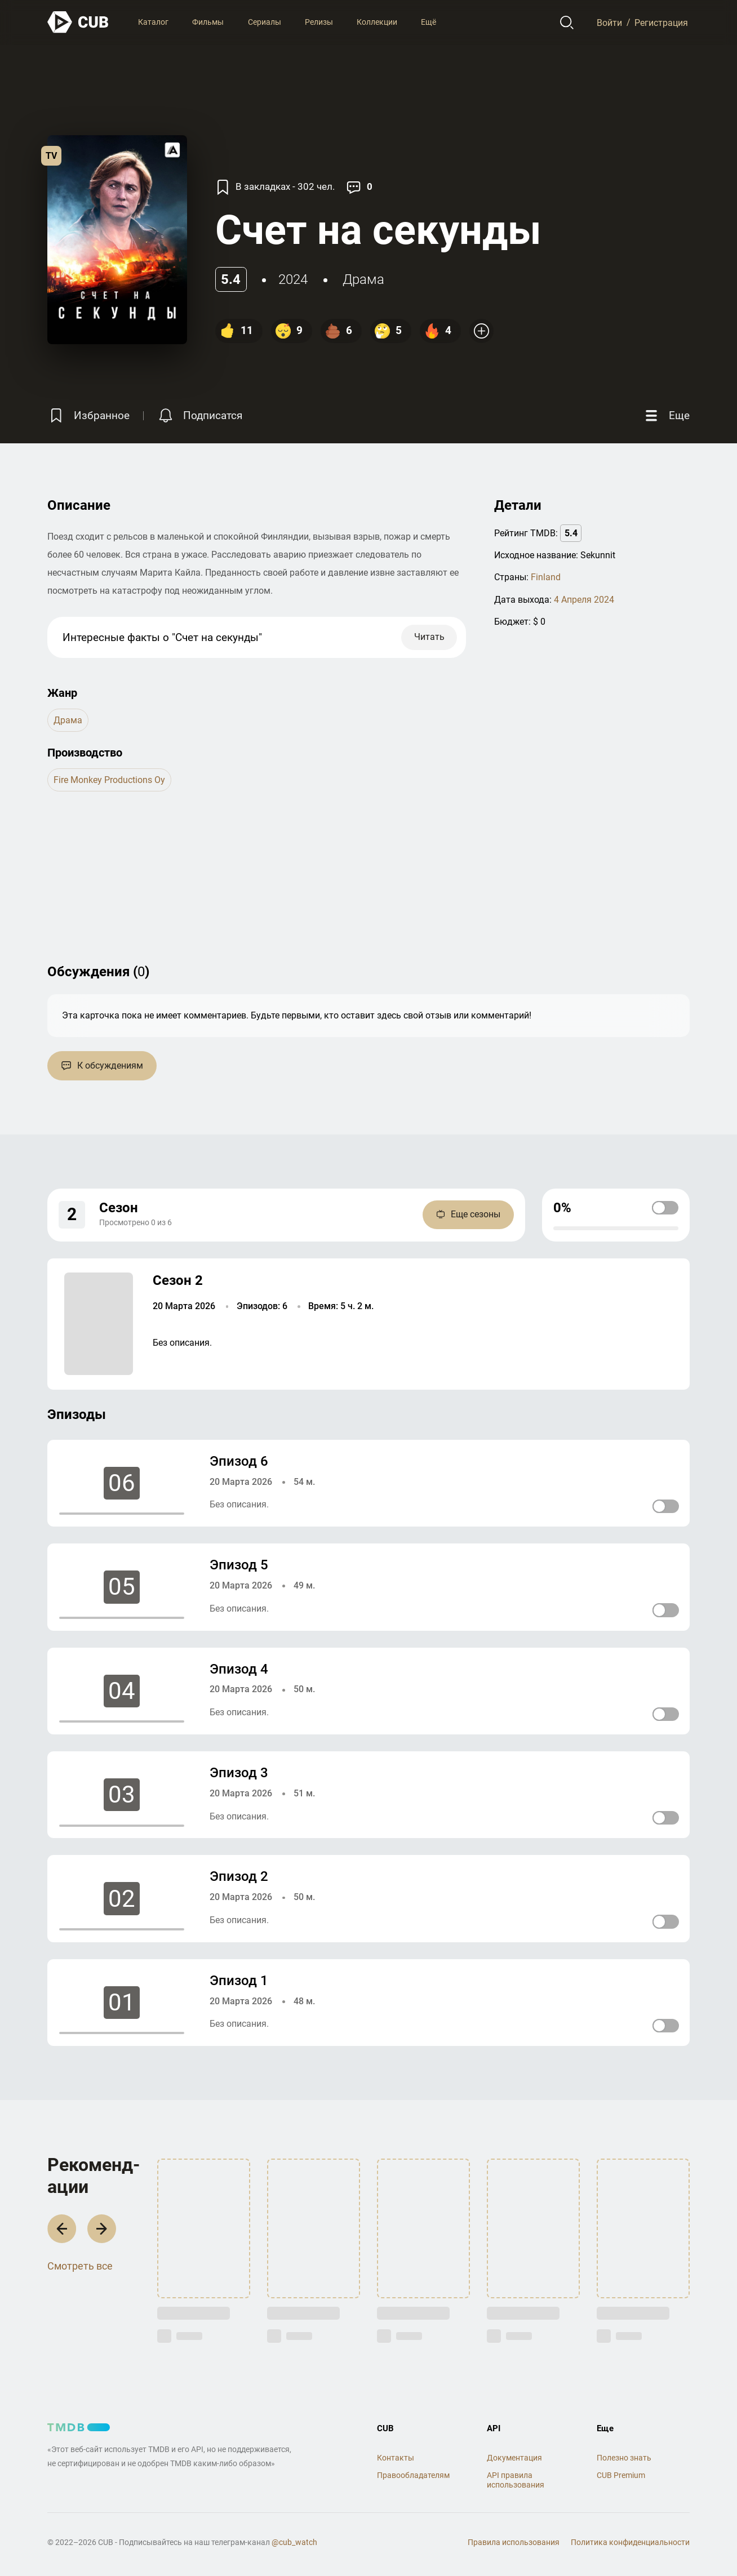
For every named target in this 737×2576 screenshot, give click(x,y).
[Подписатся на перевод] (199, 415)
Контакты (395, 2457)
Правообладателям (413, 2475)
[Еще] (666, 415)
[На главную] (78, 22)
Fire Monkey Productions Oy (109, 780)
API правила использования (515, 2480)
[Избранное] (88, 415)
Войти (609, 22)
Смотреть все (80, 2266)
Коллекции (377, 21)
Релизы (319, 21)
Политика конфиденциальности (630, 2542)
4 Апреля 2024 (584, 599)
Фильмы (208, 21)
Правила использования (514, 2542)
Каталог (153, 21)
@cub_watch (294, 2542)
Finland (546, 577)
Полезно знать (624, 2457)
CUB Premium (621, 2475)
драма (363, 279)
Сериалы (264, 21)
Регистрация (661, 22)
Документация (514, 2457)
